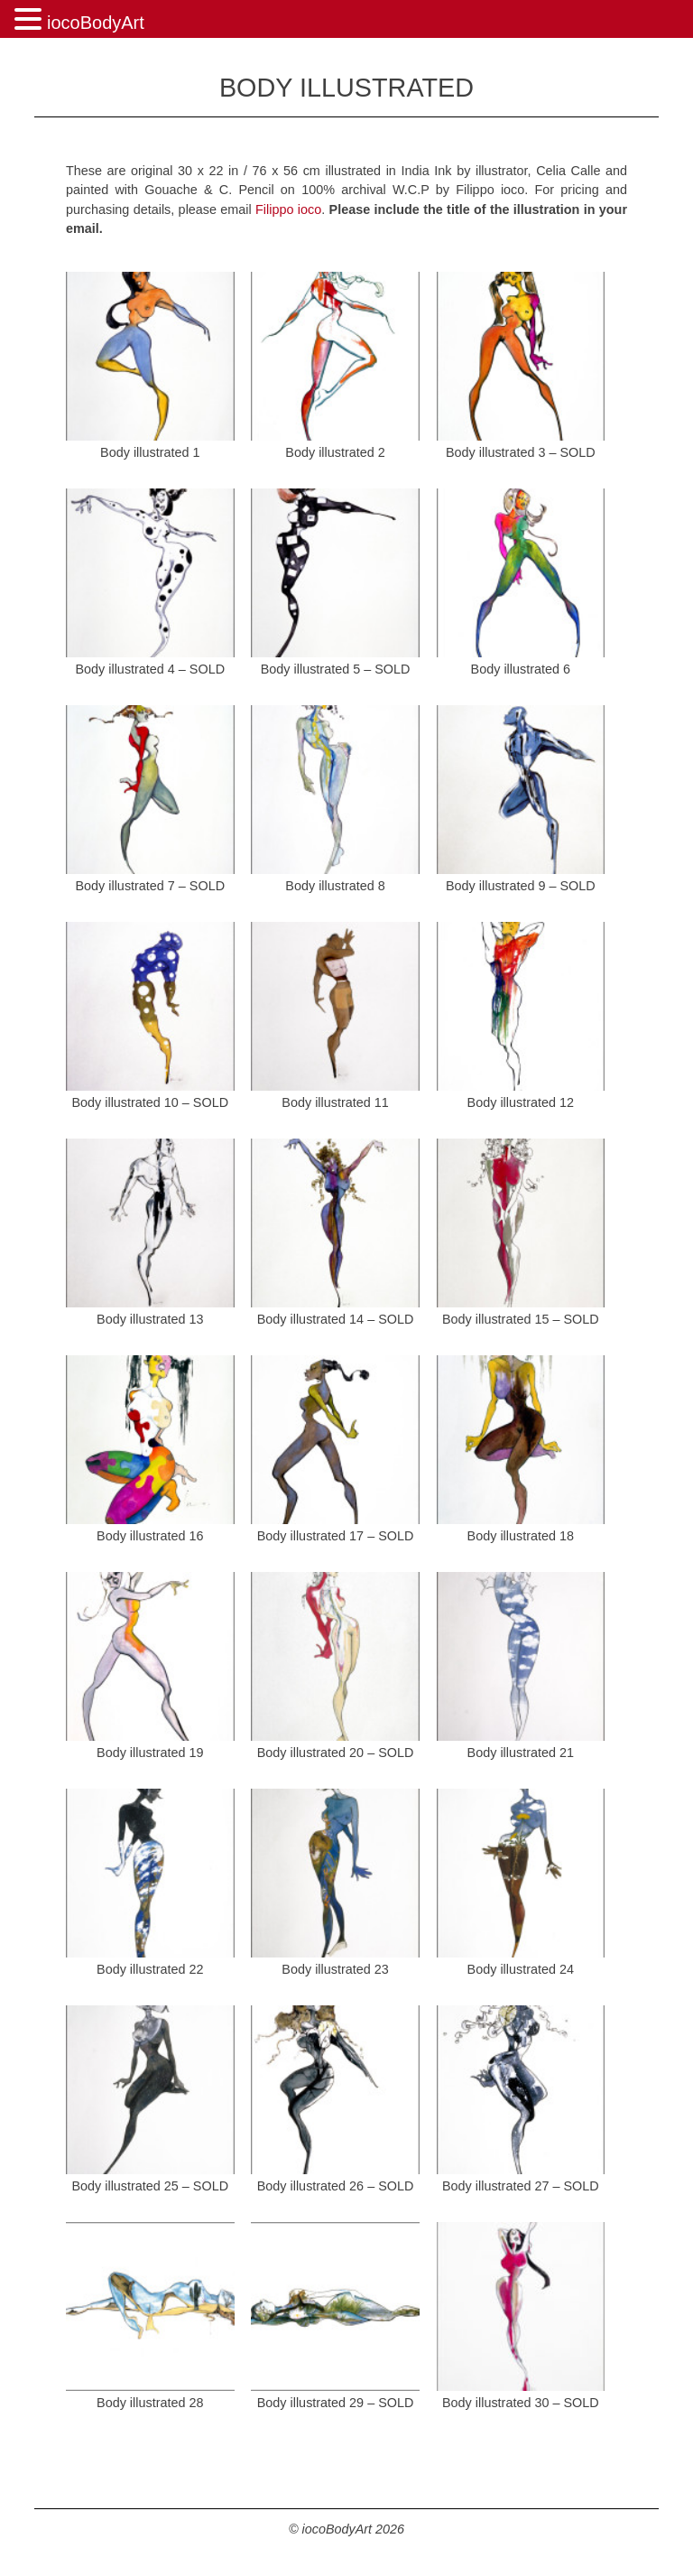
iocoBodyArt (95, 23)
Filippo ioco (288, 209)
